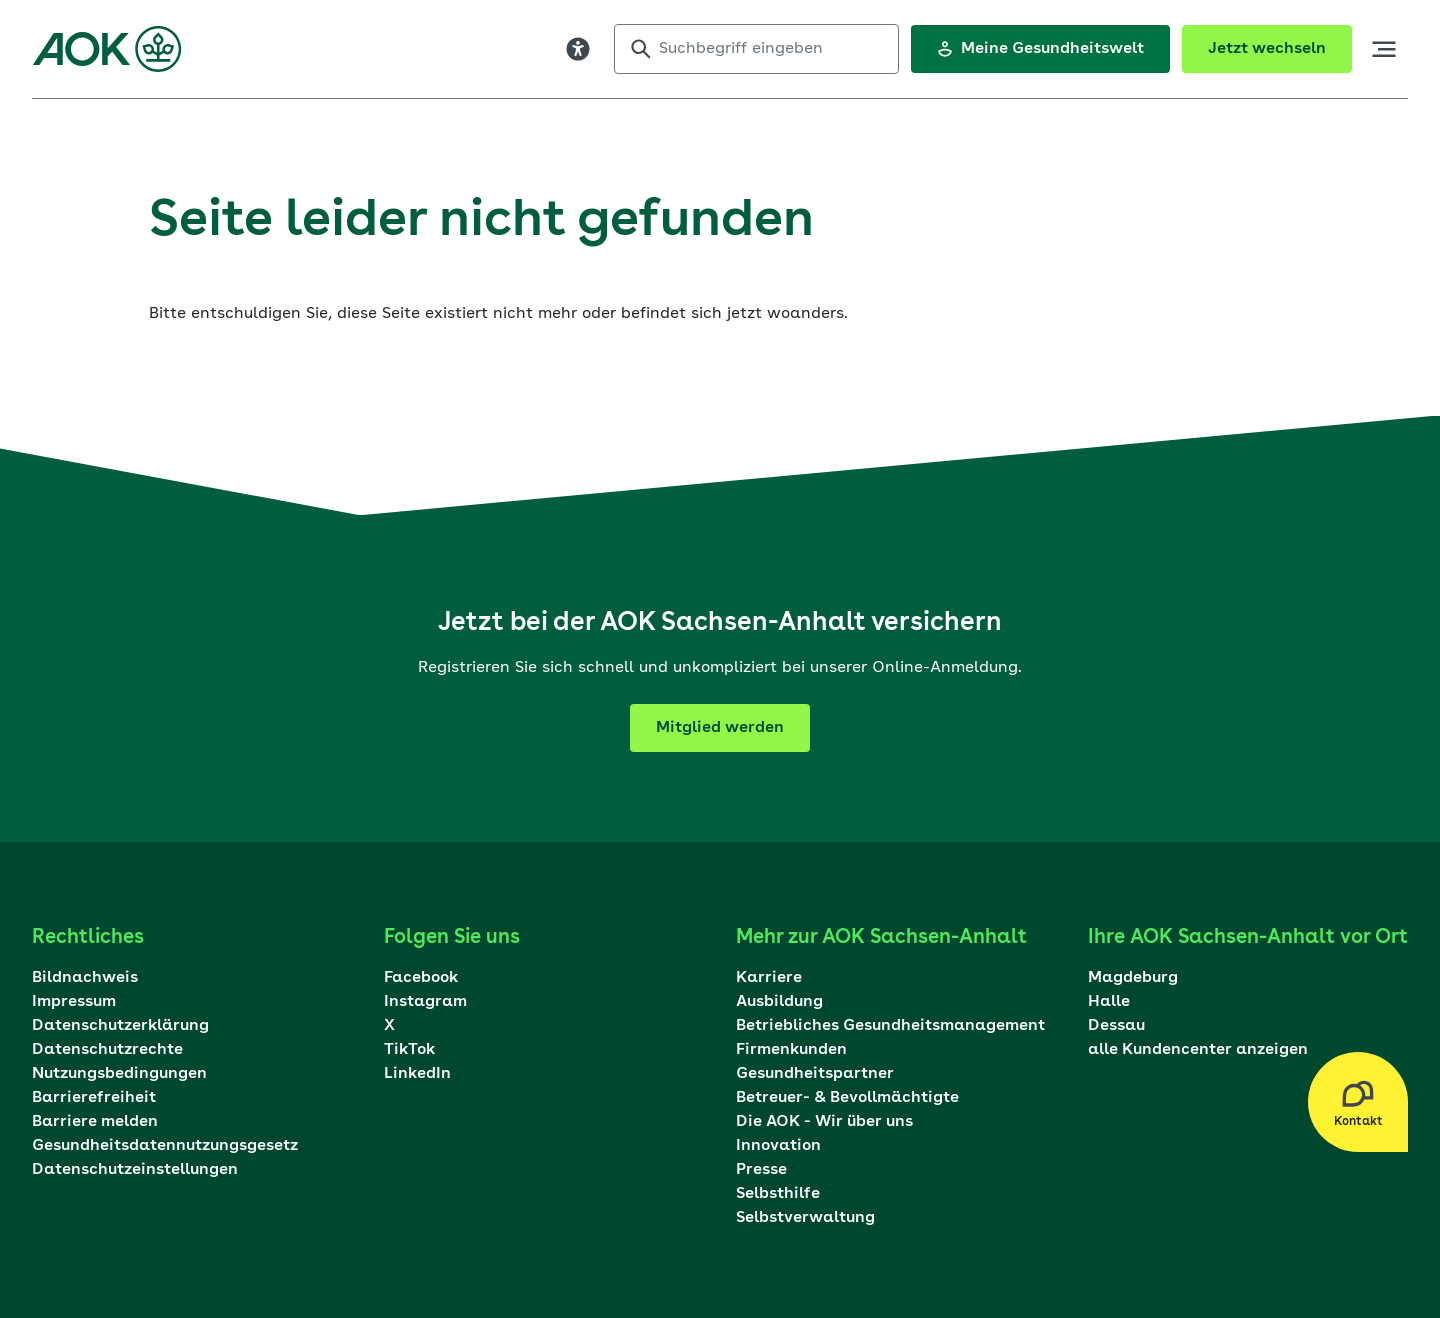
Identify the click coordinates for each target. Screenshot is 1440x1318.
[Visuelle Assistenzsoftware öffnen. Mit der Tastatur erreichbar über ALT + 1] (578, 49)
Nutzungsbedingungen (119, 1074)
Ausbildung (779, 1002)
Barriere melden (95, 1122)
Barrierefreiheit (94, 1098)
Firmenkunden (791, 1050)
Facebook (421, 978)
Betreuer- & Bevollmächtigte (847, 1098)
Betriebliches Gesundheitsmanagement (890, 1026)
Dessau (1116, 1026)
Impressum (74, 1002)
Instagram (425, 1002)
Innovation (778, 1146)
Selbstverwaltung (805, 1218)
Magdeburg (1133, 978)
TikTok (409, 1050)
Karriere (769, 978)
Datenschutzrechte (107, 1050)
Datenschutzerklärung (120, 1026)
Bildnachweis (85, 978)
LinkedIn (417, 1074)
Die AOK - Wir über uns (824, 1122)
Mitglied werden (720, 728)
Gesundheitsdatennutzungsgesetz (165, 1146)
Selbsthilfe (778, 1194)
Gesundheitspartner (815, 1074)
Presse (761, 1170)
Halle (1109, 1002)
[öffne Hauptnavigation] (1384, 49)
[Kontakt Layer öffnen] (1358, 1102)
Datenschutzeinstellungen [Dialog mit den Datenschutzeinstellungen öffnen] (135, 1170)
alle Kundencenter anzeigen (1198, 1050)
